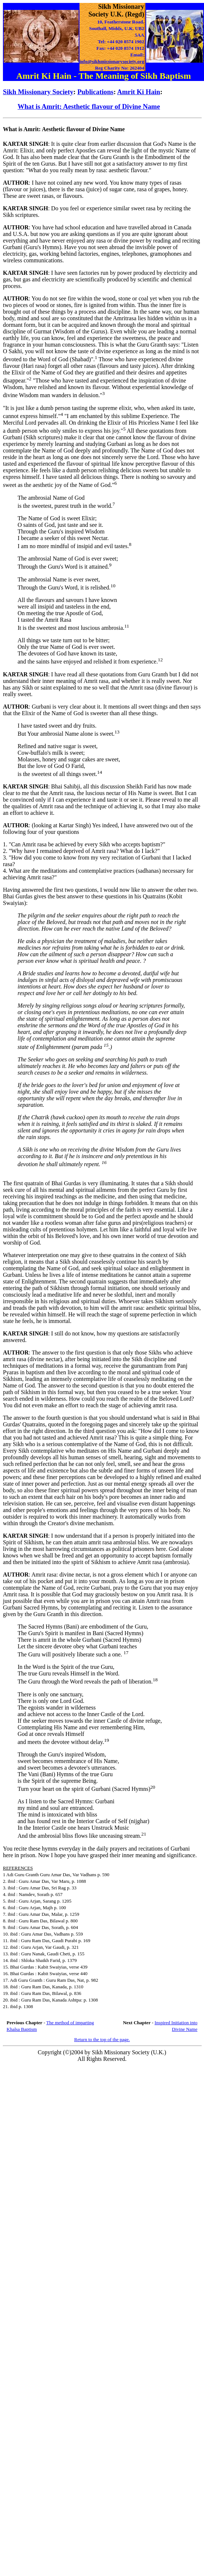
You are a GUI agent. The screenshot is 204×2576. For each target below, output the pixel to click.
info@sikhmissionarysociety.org (111, 61)
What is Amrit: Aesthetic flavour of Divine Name (89, 106)
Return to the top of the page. (102, 2039)
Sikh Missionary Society (38, 92)
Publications (95, 92)
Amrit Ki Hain (138, 92)
